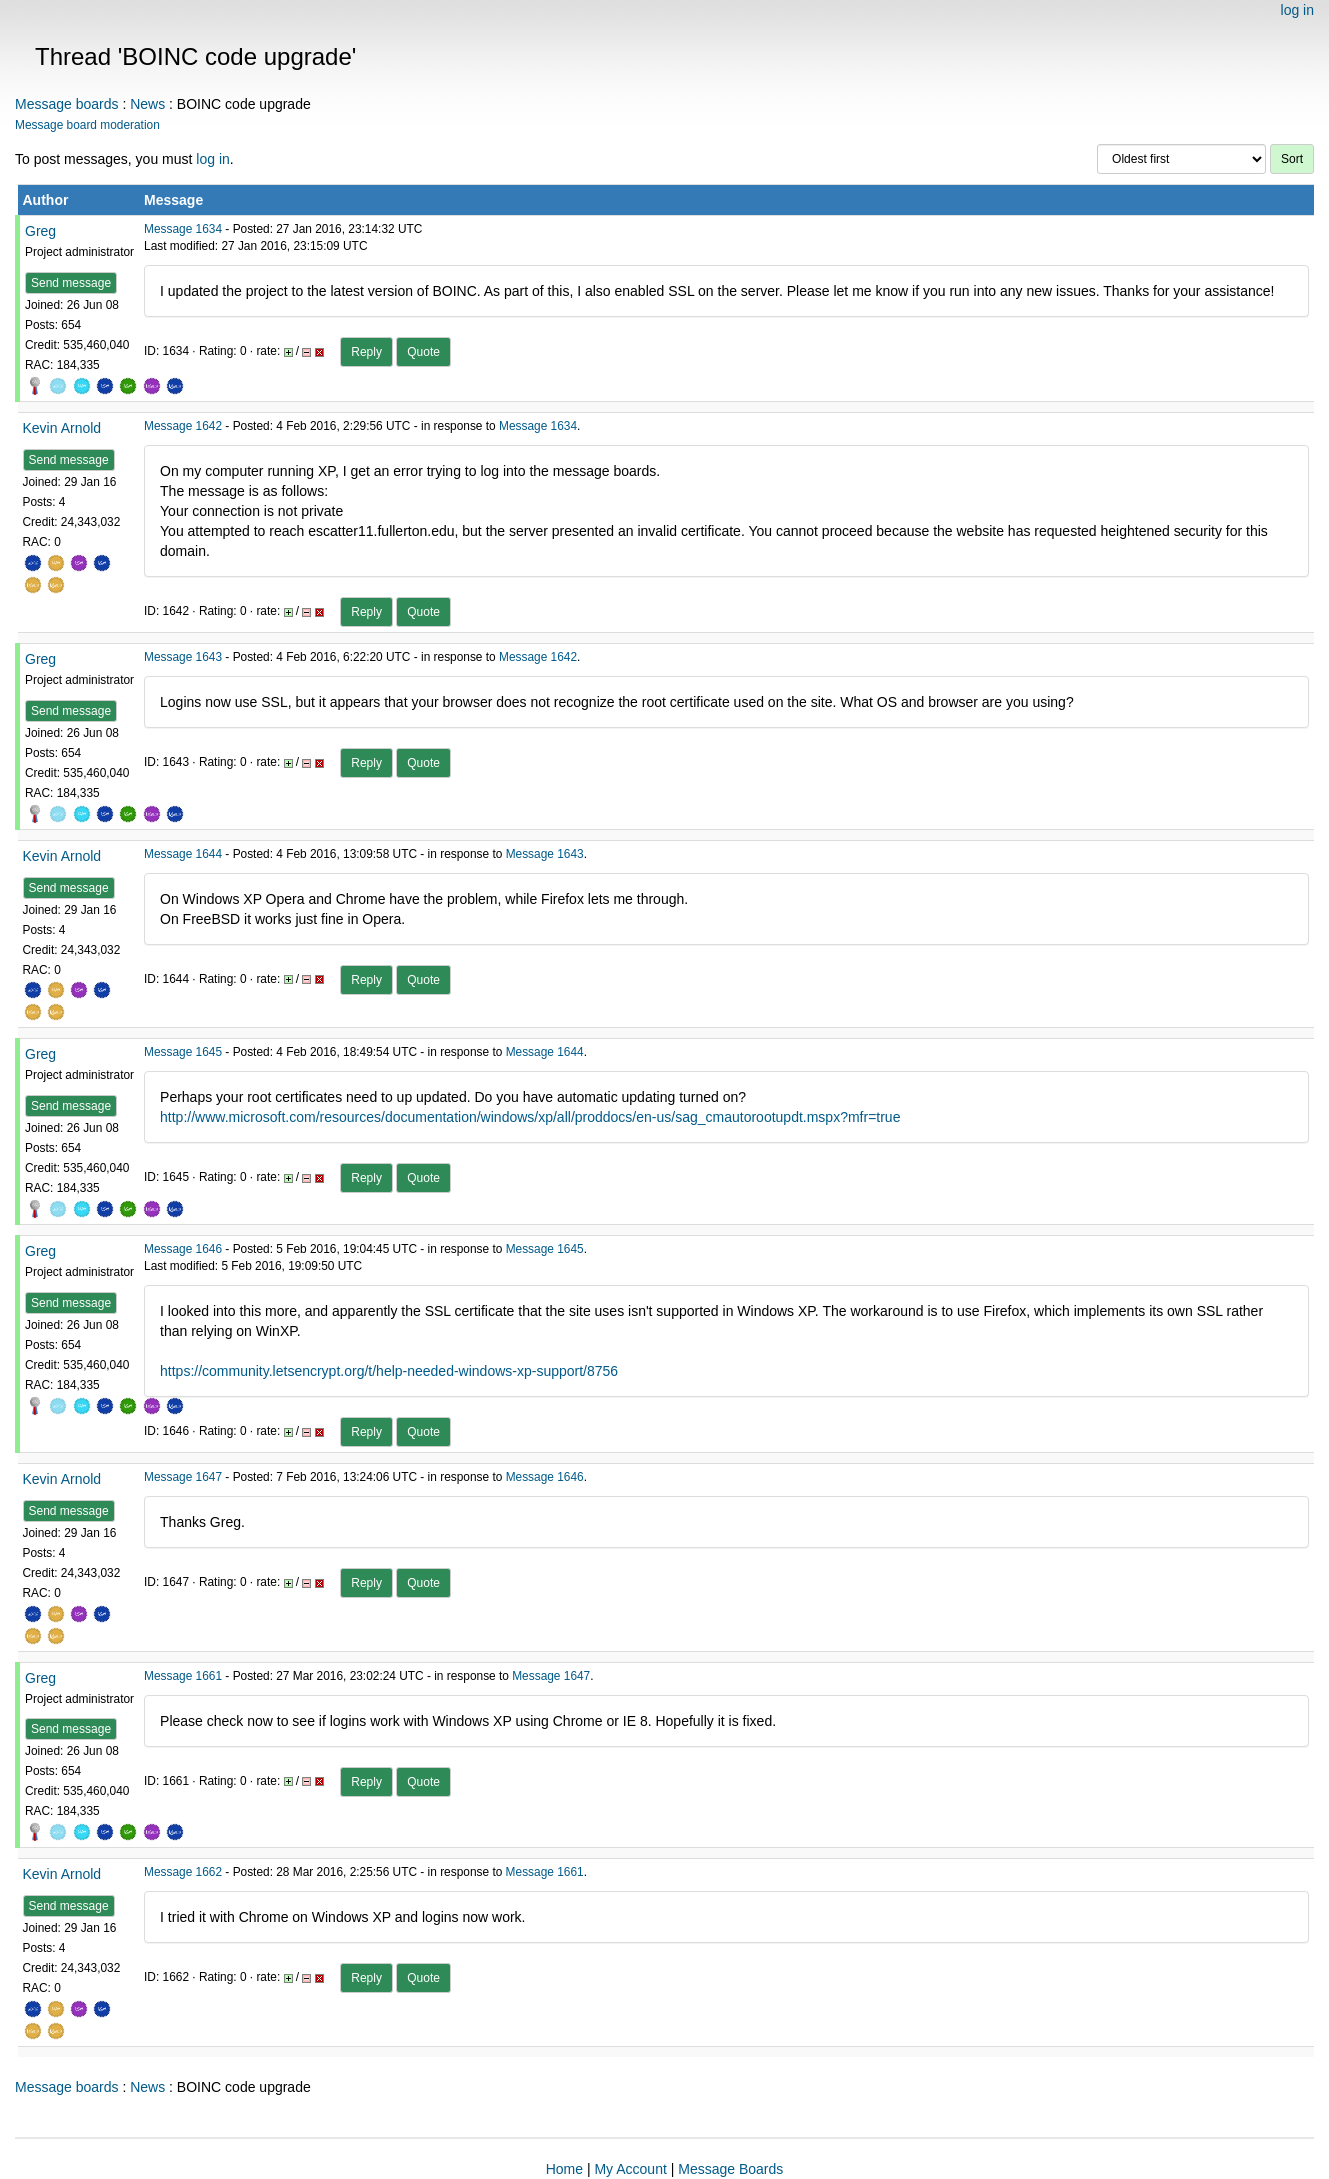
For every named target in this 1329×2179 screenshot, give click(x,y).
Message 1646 (183, 1249)
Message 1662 (183, 1872)
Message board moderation (87, 125)
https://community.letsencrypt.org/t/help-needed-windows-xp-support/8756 (389, 1371)
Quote (423, 352)
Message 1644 (183, 854)
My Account (630, 2169)
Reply (366, 352)
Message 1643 (183, 657)
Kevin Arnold (62, 428)
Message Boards (730, 2169)
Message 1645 (183, 1052)
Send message (71, 283)
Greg (40, 231)
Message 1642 (183, 426)
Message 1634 (183, 229)
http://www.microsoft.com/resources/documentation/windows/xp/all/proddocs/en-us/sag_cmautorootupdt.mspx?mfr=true (530, 1117)
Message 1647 (183, 1477)
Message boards (67, 104)
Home (564, 2169)
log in (1297, 10)
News (147, 104)
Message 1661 (183, 1676)
